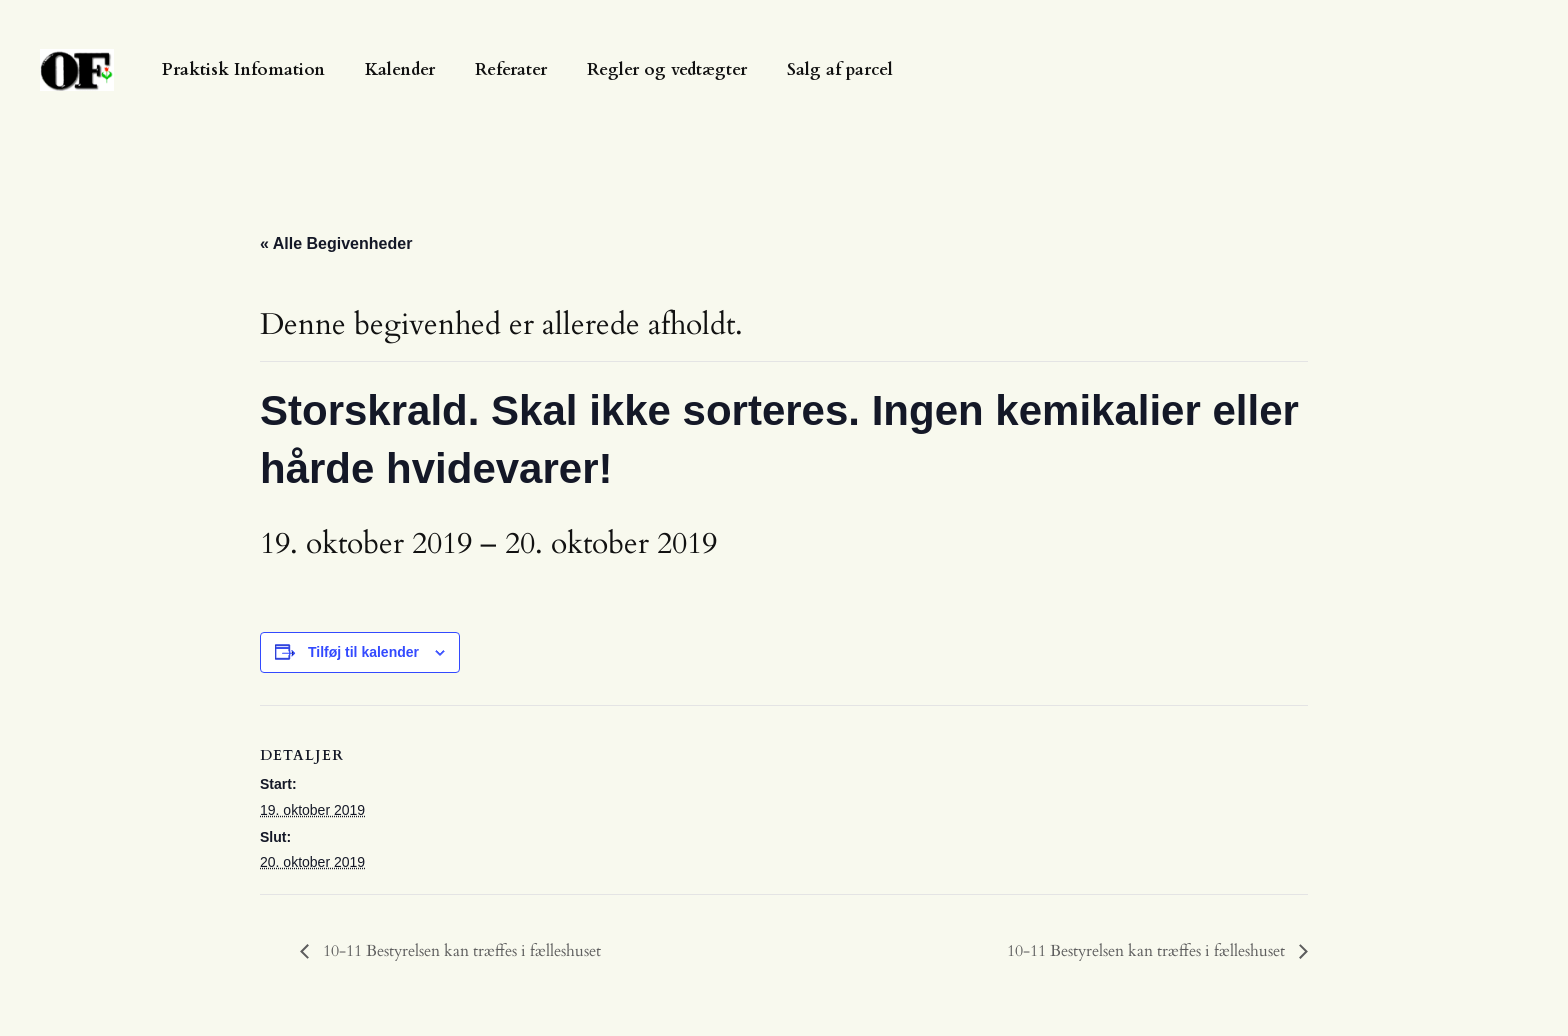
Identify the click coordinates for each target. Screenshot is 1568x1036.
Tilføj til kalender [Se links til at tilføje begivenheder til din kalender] (363, 652)
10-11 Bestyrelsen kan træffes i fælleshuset (460, 951)
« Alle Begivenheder (336, 243)
